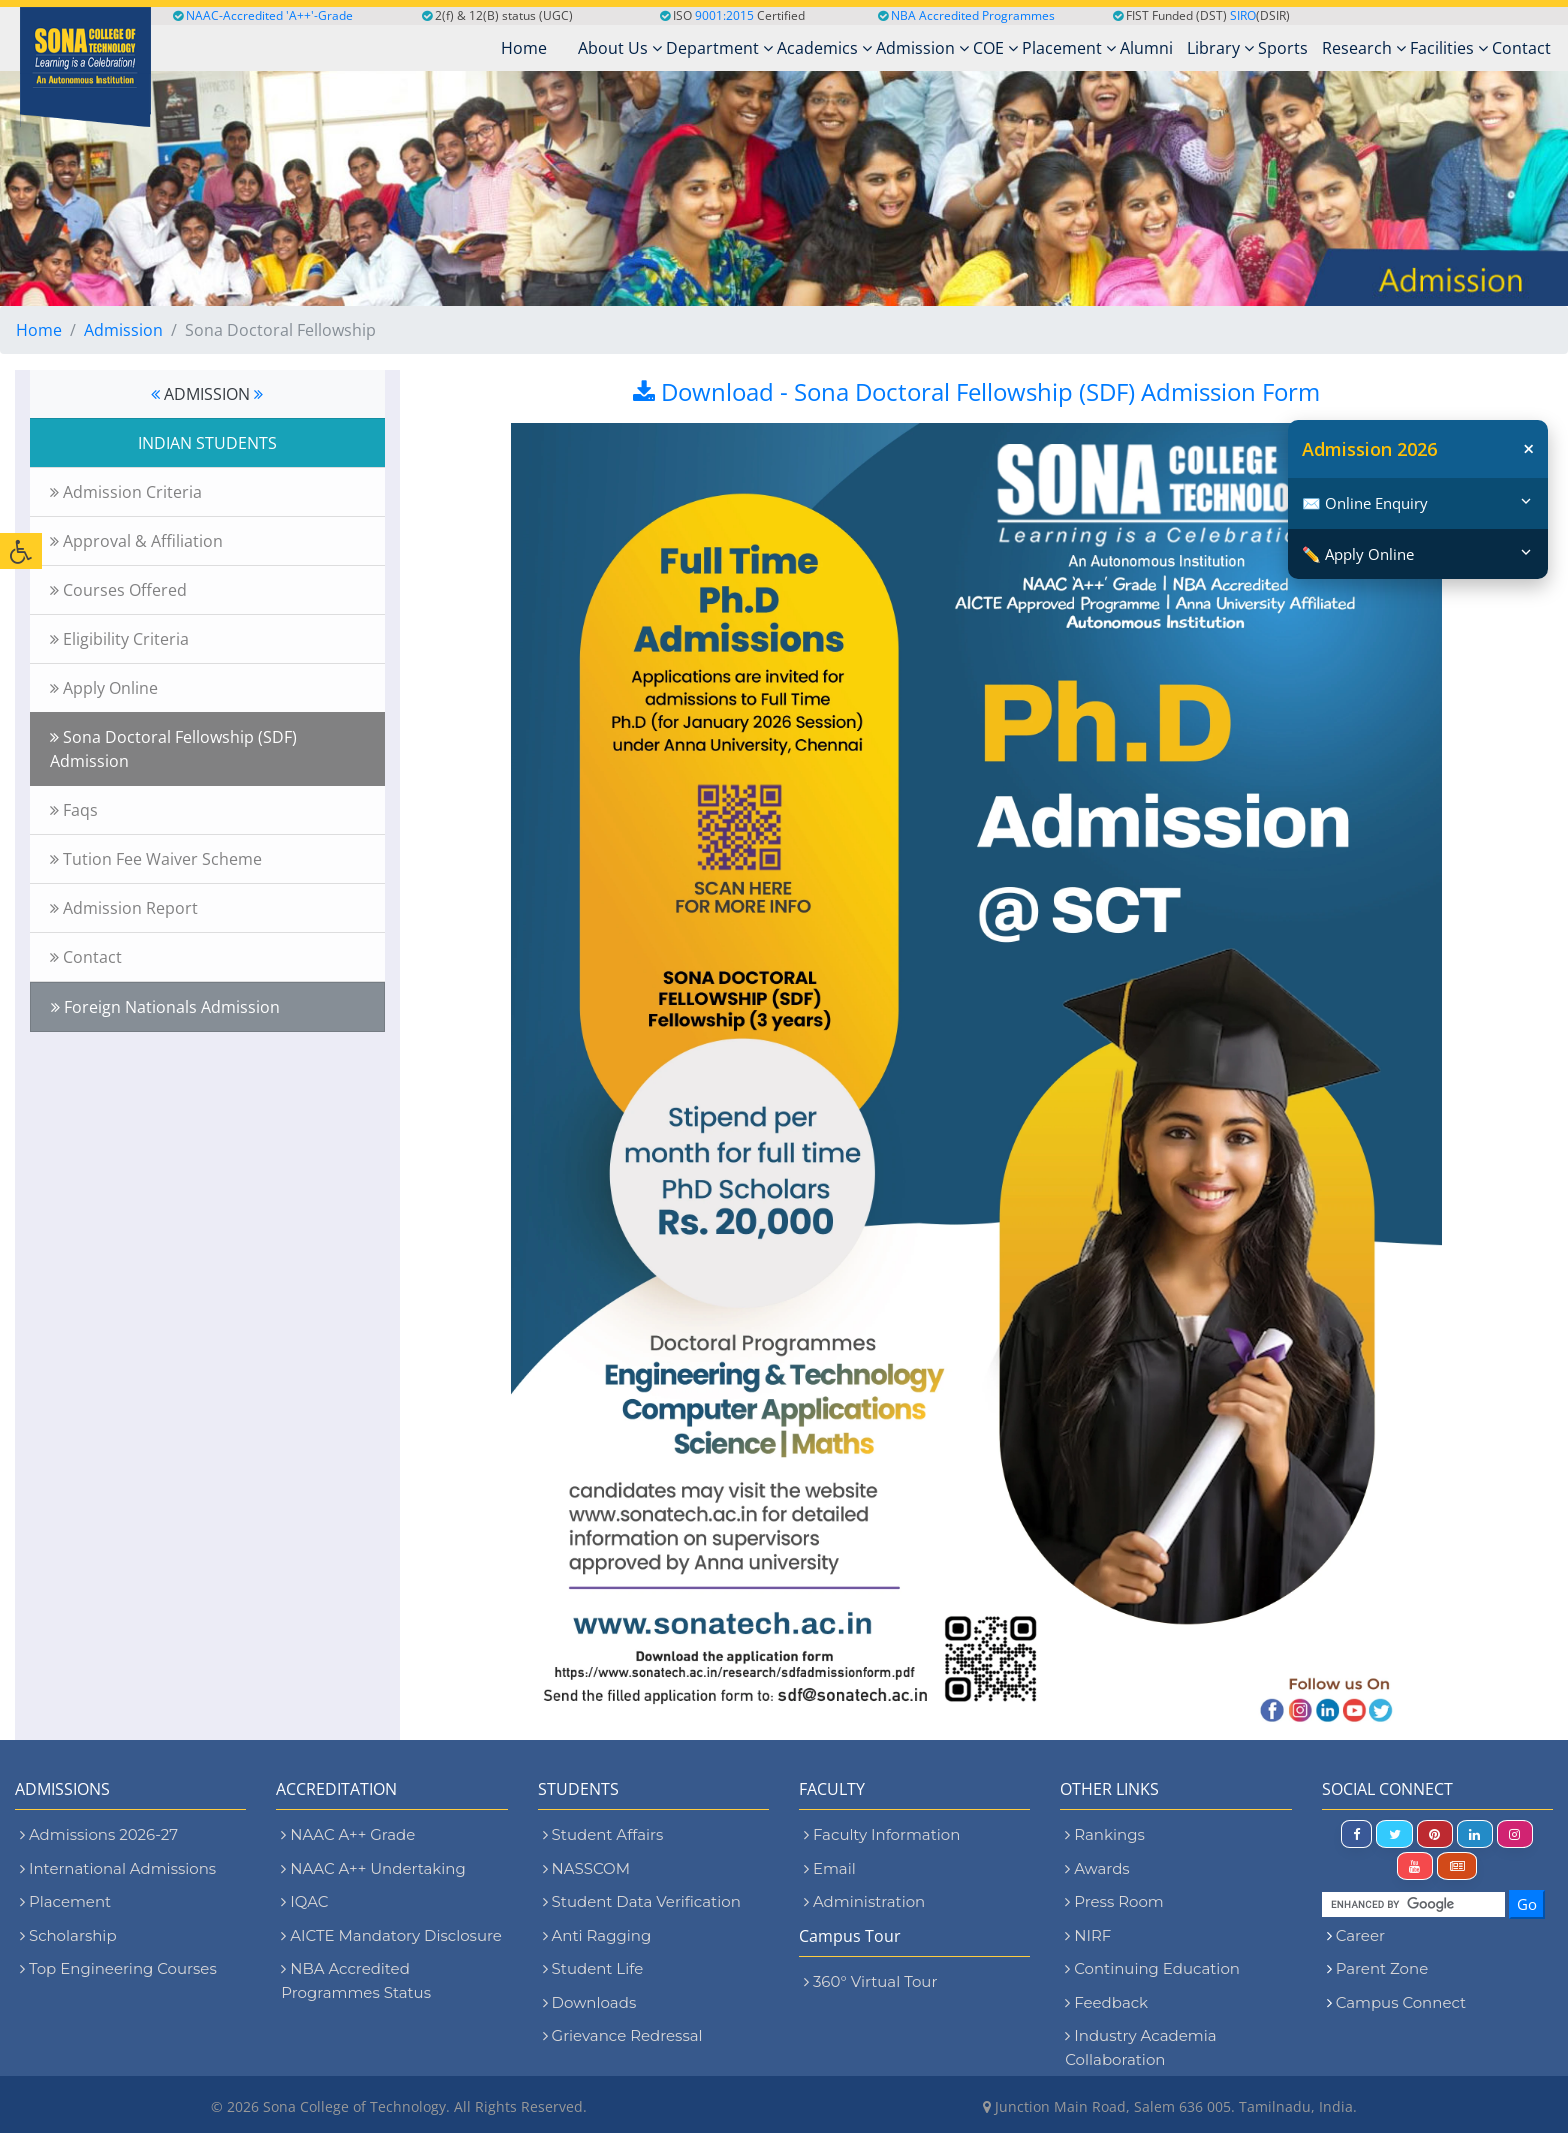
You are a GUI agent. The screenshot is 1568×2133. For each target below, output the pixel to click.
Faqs (74, 810)
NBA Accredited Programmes (973, 15)
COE (995, 48)
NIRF (1088, 1935)
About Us (620, 48)
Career (1360, 1935)
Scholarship (68, 1935)
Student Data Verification (642, 1901)
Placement (1069, 48)
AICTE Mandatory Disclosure (391, 1935)
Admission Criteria (126, 492)
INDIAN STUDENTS (207, 443)
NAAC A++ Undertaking (373, 1868)
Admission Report (124, 908)
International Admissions (118, 1868)
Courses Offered (118, 590)
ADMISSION (207, 394)
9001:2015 (724, 15)
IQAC (304, 1901)
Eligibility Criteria (119, 639)
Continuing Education (1152, 1968)
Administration (864, 1901)
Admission (922, 48)
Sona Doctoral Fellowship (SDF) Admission (173, 749)
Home (39, 330)
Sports (1283, 48)
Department (719, 48)
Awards (1097, 1868)
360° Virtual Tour (870, 1981)
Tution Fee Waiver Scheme (156, 859)
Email (830, 1868)
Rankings (1104, 1834)
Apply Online (104, 688)
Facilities (1449, 48)
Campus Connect (1401, 2002)
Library (1220, 48)
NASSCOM (586, 1868)
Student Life (593, 1968)
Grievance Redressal (623, 2035)
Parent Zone (1382, 1968)
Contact (1521, 48)
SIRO (1243, 15)
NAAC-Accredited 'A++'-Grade (263, 15)
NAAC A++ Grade (348, 1834)
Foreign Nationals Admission (165, 1007)
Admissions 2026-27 (99, 1834)
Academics (824, 48)
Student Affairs (603, 1834)
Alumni (1146, 48)
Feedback (1106, 2002)
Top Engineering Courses (118, 1968)
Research (1364, 48)
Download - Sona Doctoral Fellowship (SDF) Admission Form (976, 391)
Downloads (590, 2002)
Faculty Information (882, 1834)
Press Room (1114, 1901)
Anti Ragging (597, 1935)
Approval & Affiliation (136, 541)
